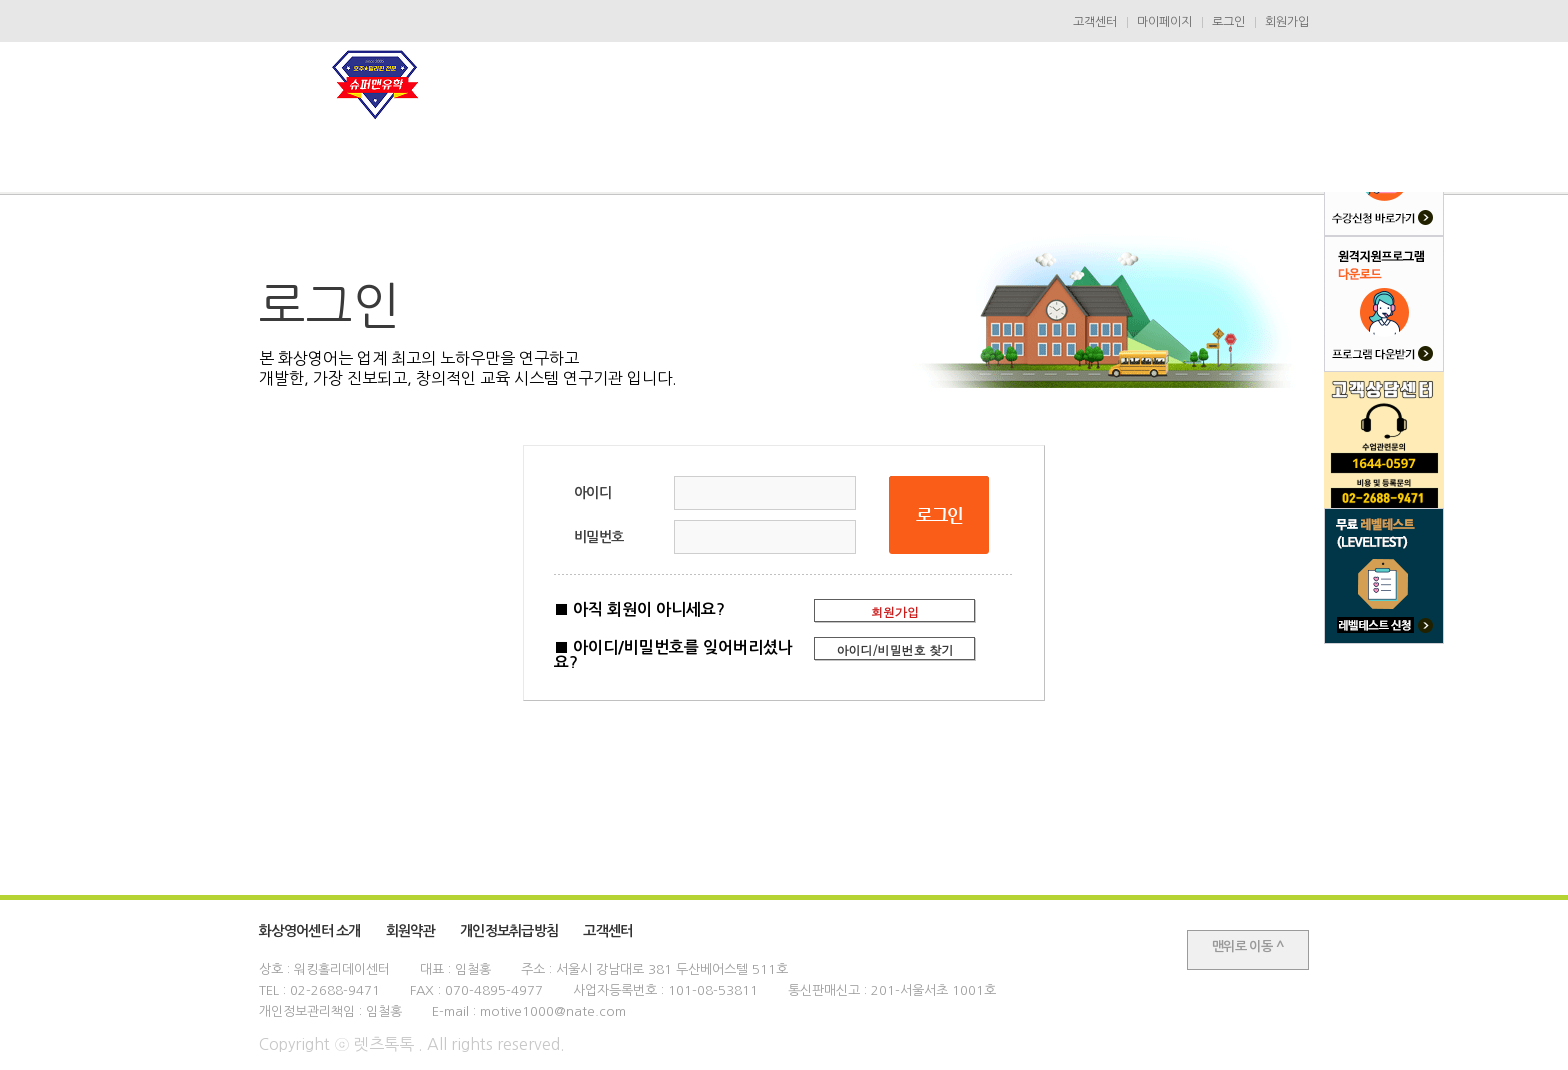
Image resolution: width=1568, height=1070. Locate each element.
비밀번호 (598, 537)
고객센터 (1095, 22)
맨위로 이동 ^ (1248, 946)
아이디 (592, 493)
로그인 (1228, 22)
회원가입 (1287, 22)
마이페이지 (1164, 22)
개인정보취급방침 (509, 931)
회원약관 (410, 931)
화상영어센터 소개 (310, 931)
